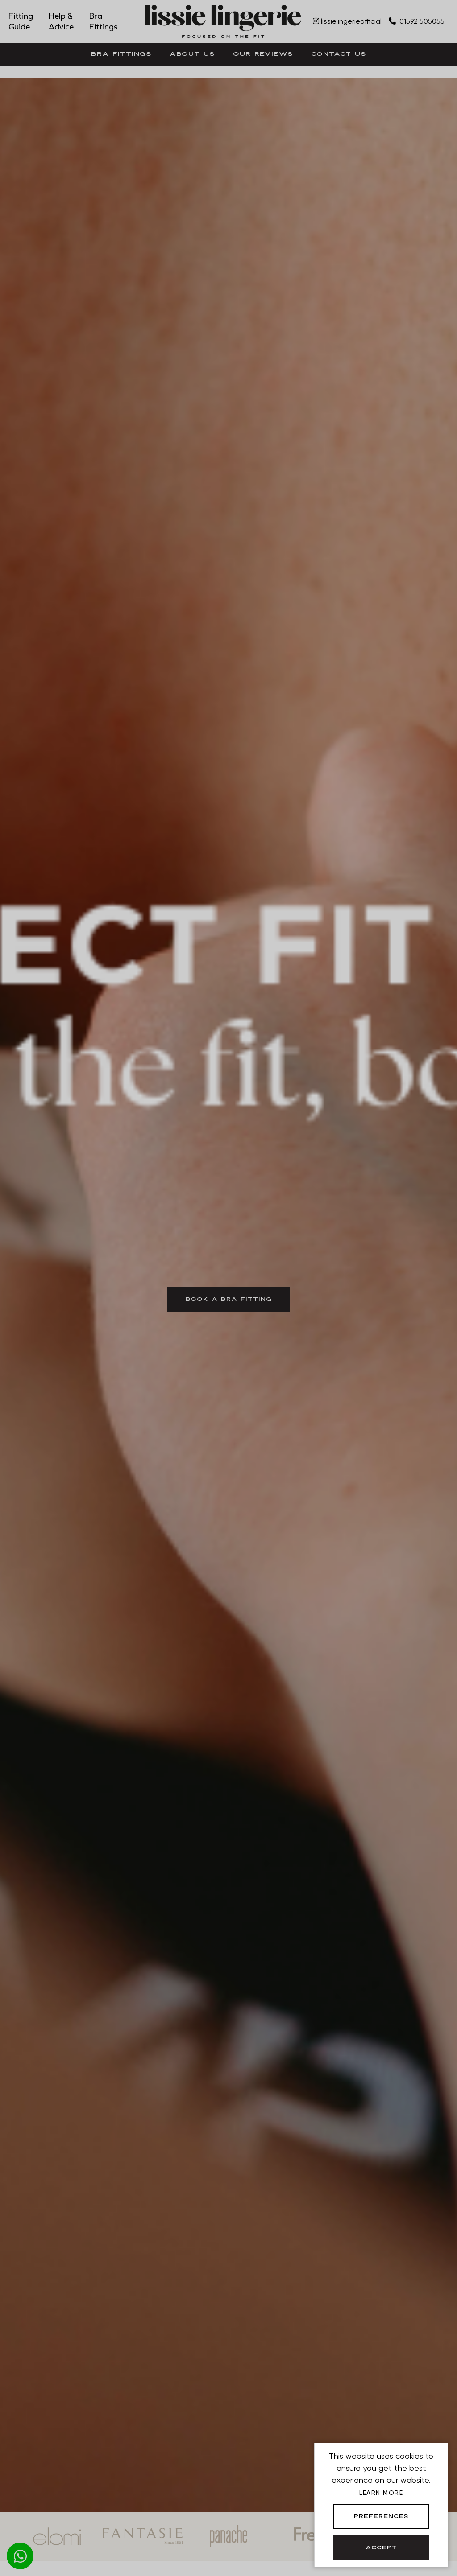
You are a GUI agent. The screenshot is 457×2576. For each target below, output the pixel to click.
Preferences (381, 2517)
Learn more (381, 2492)
